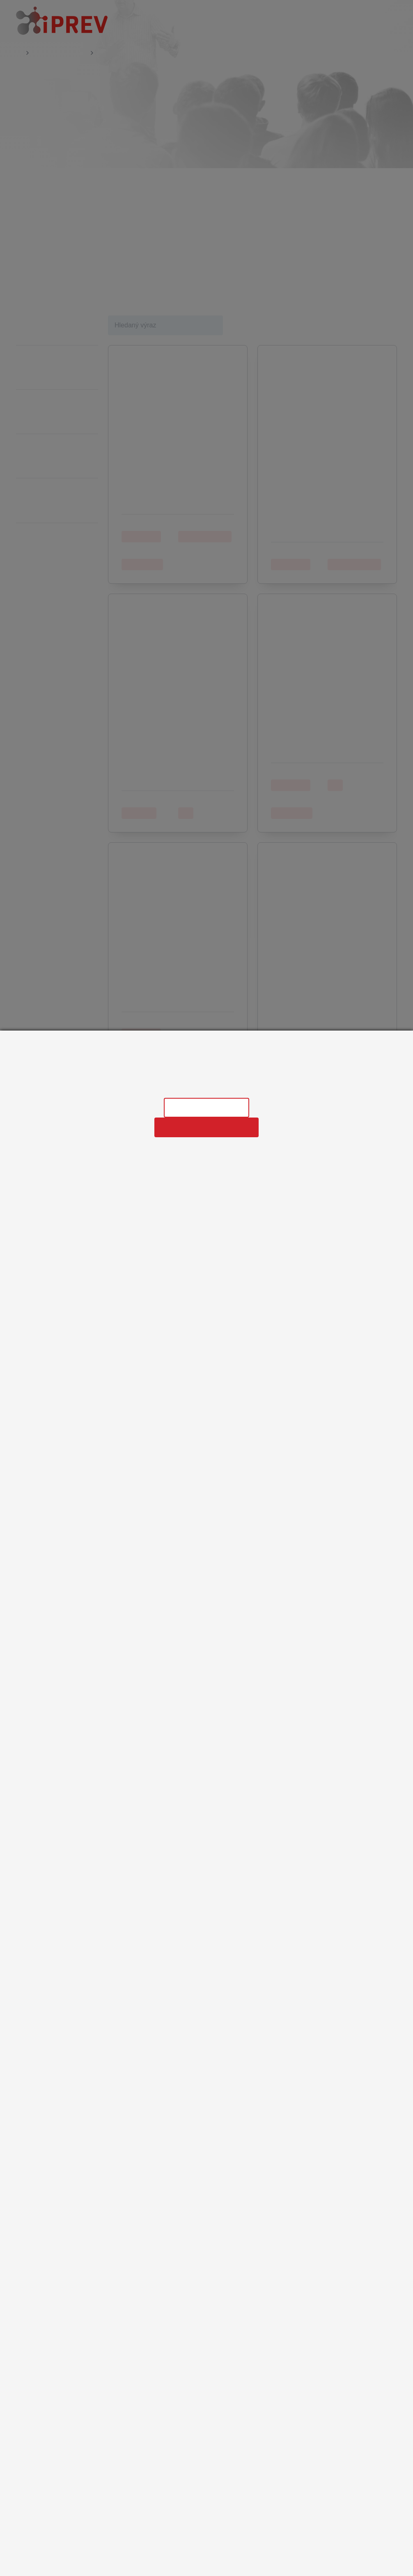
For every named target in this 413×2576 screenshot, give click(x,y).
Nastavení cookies (206, 1107)
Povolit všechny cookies (206, 1127)
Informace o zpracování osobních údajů (206, 1087)
